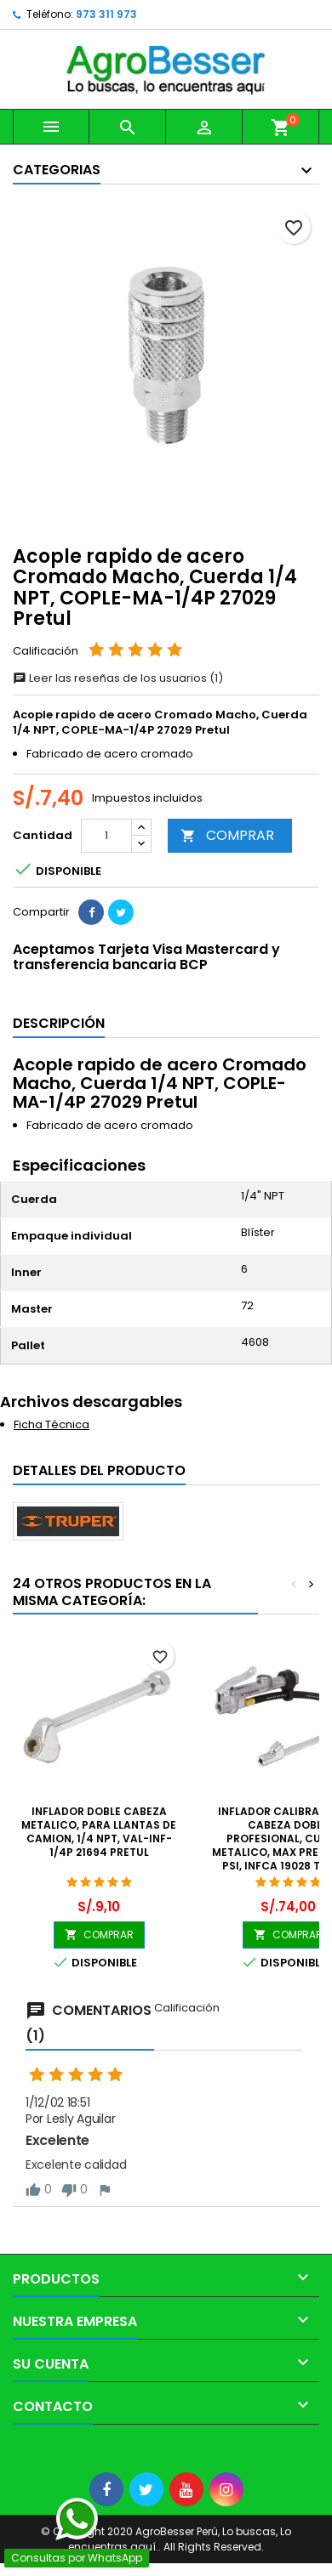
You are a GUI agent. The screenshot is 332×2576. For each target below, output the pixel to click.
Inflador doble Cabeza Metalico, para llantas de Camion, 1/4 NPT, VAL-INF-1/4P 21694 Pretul (98, 1831)
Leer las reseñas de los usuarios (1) (118, 678)
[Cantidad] (106, 836)
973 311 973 (106, 14)
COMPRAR (227, 835)
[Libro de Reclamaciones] (0, 2452)
